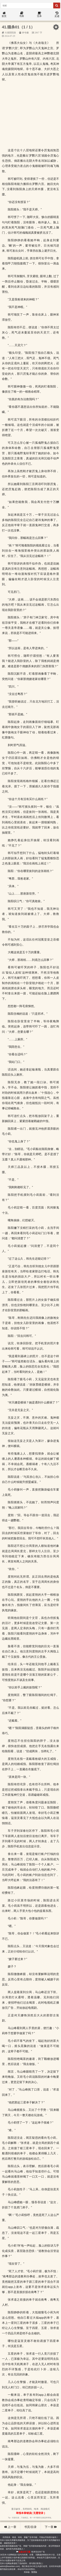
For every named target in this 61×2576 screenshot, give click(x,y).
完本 (39, 14)
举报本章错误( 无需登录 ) (30, 2513)
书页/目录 (30, 2527)
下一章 (51, 2527)
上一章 (10, 2527)
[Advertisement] (30, 114)
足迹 (57, 14)
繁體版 (34, 2572)
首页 (4, 14)
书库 (21, 14)
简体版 (27, 2572)
